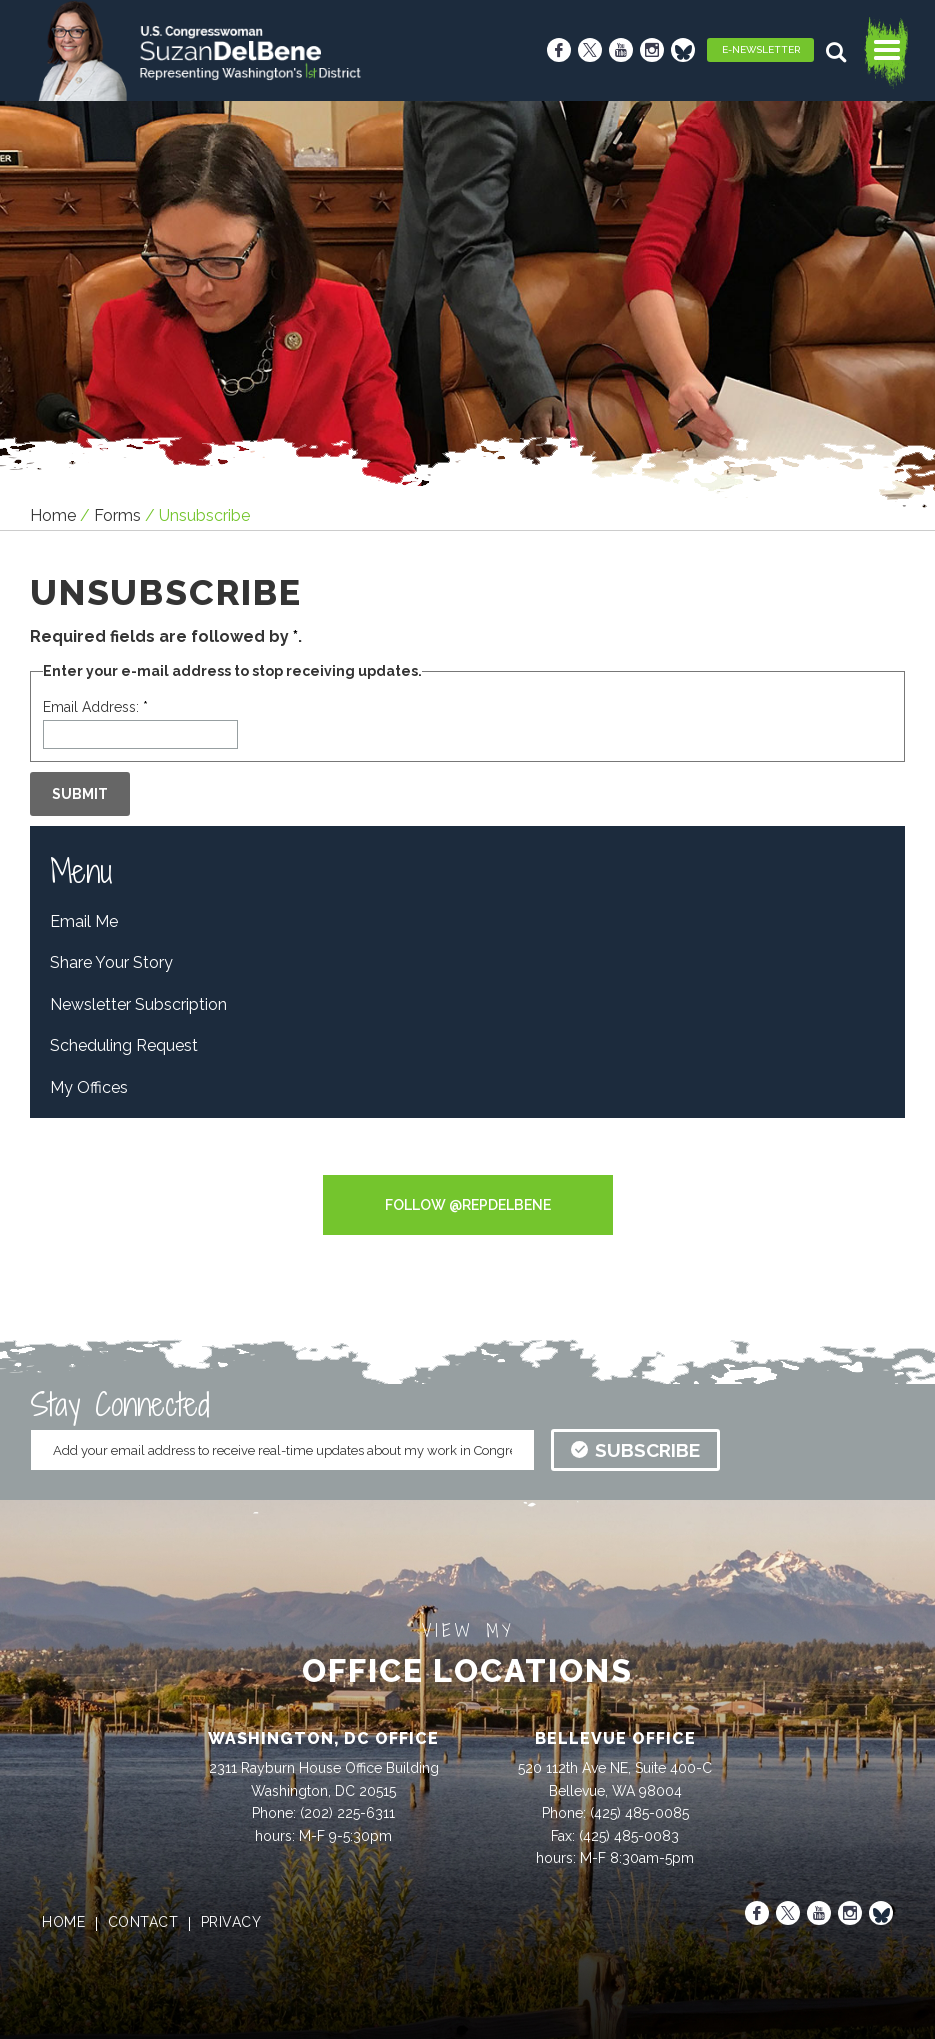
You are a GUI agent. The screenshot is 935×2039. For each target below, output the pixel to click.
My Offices (89, 1087)
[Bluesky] (683, 50)
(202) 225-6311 (347, 1813)
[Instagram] (652, 50)
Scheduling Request (124, 1045)
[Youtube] (621, 50)
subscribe (635, 1450)
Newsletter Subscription (138, 1004)
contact (143, 1922)
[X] (590, 50)
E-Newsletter (761, 49)
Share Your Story (111, 962)
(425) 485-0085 (639, 1813)
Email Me (84, 921)
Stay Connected (120, 1404)
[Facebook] (559, 50)
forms (117, 515)
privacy (231, 1922)
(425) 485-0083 (629, 1836)
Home (53, 515)
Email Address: (95, 707)
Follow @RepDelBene (468, 1205)
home (63, 1922)
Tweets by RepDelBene (467, 1161)
